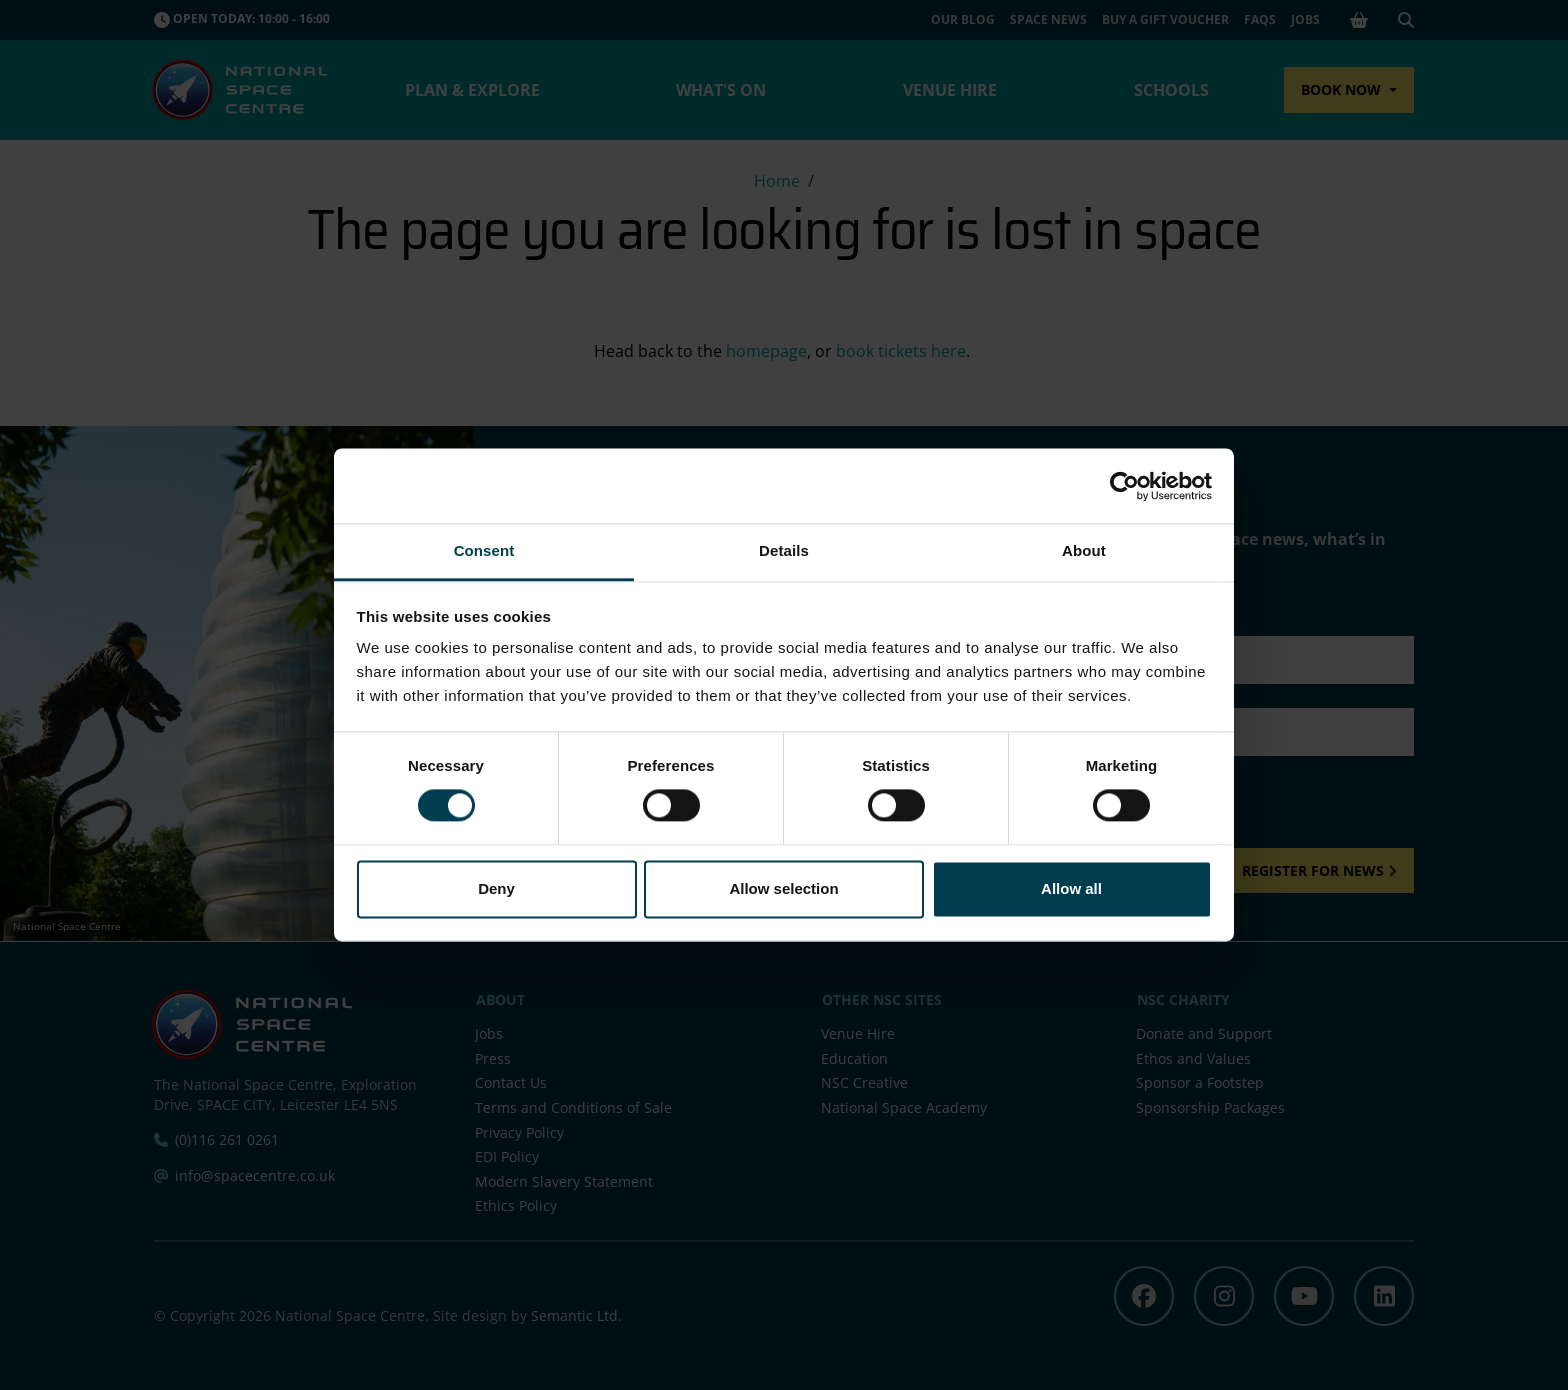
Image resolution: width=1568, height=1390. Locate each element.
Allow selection (783, 888)
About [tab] (1084, 550)
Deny (496, 888)
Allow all (1071, 888)
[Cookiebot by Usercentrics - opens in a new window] (1124, 486)
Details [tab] (784, 550)
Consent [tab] (484, 550)
